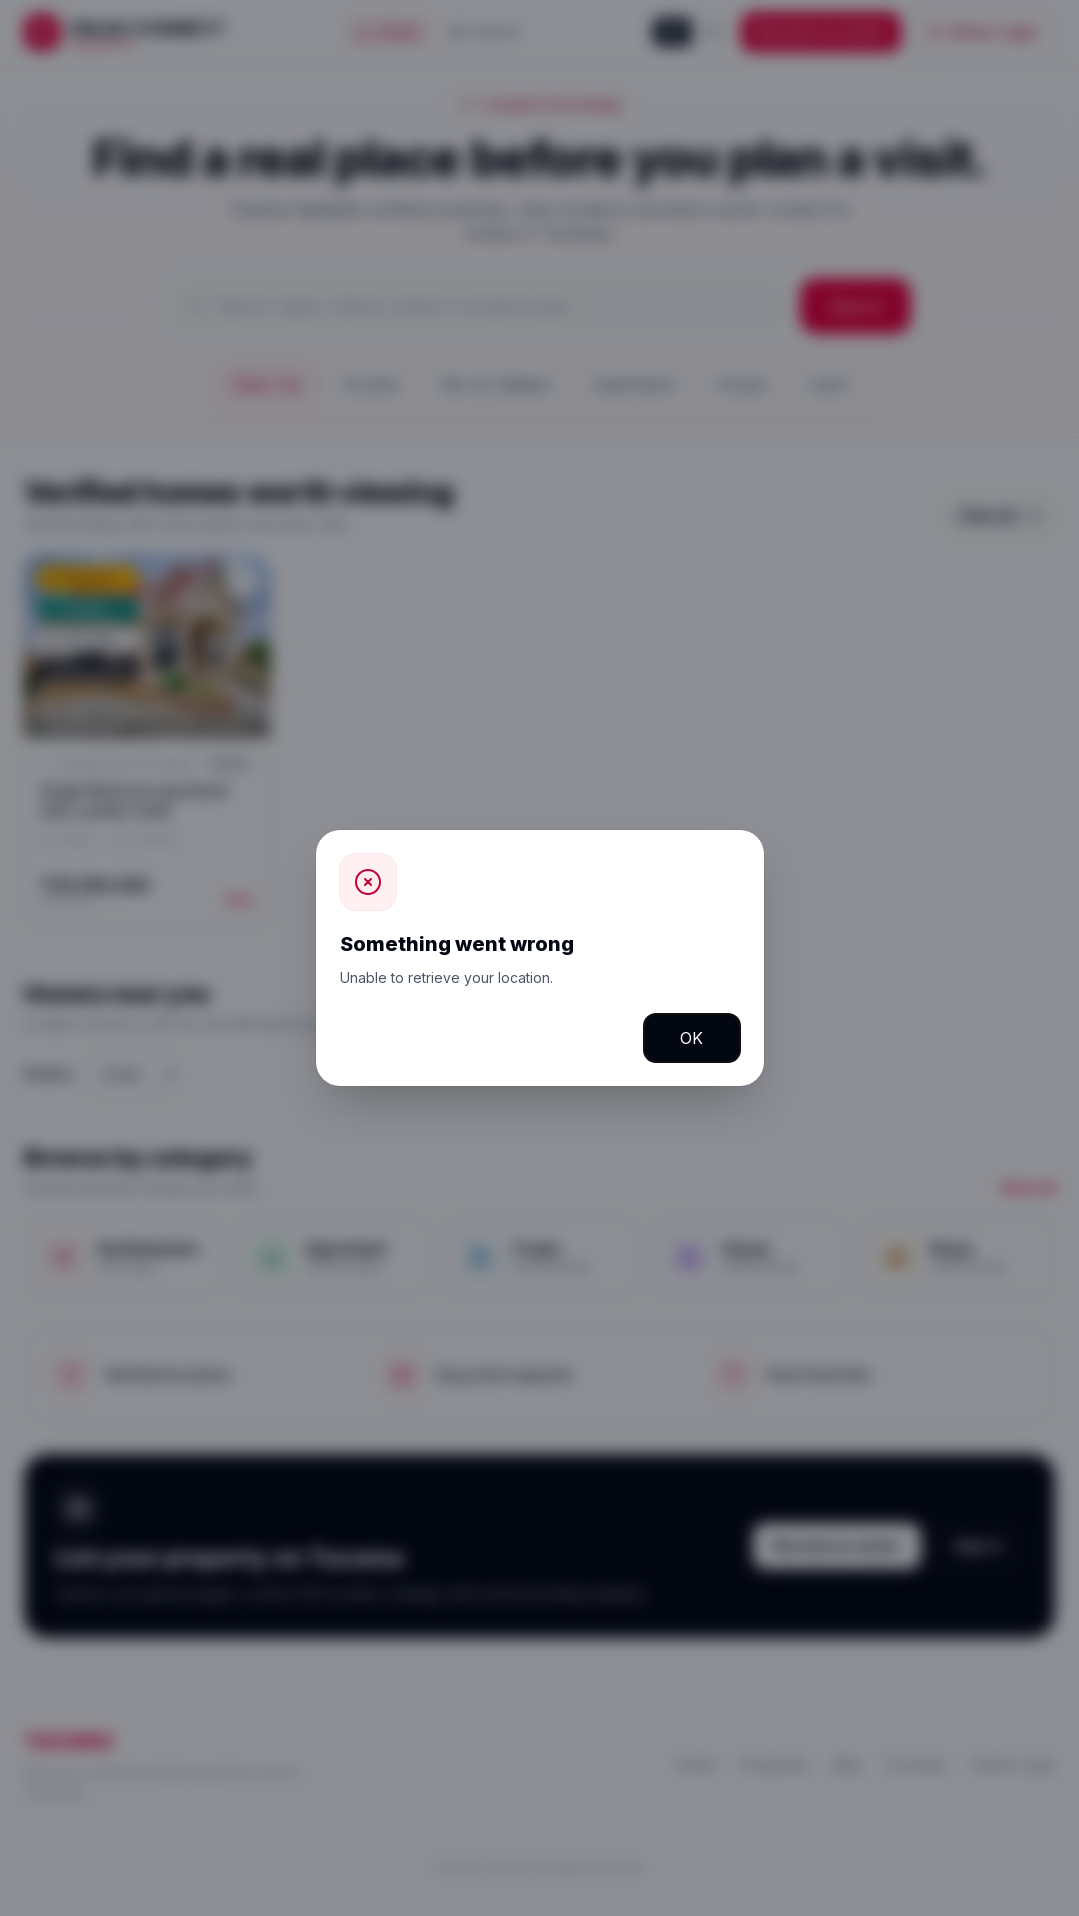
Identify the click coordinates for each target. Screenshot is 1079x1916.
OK (691, 1038)
